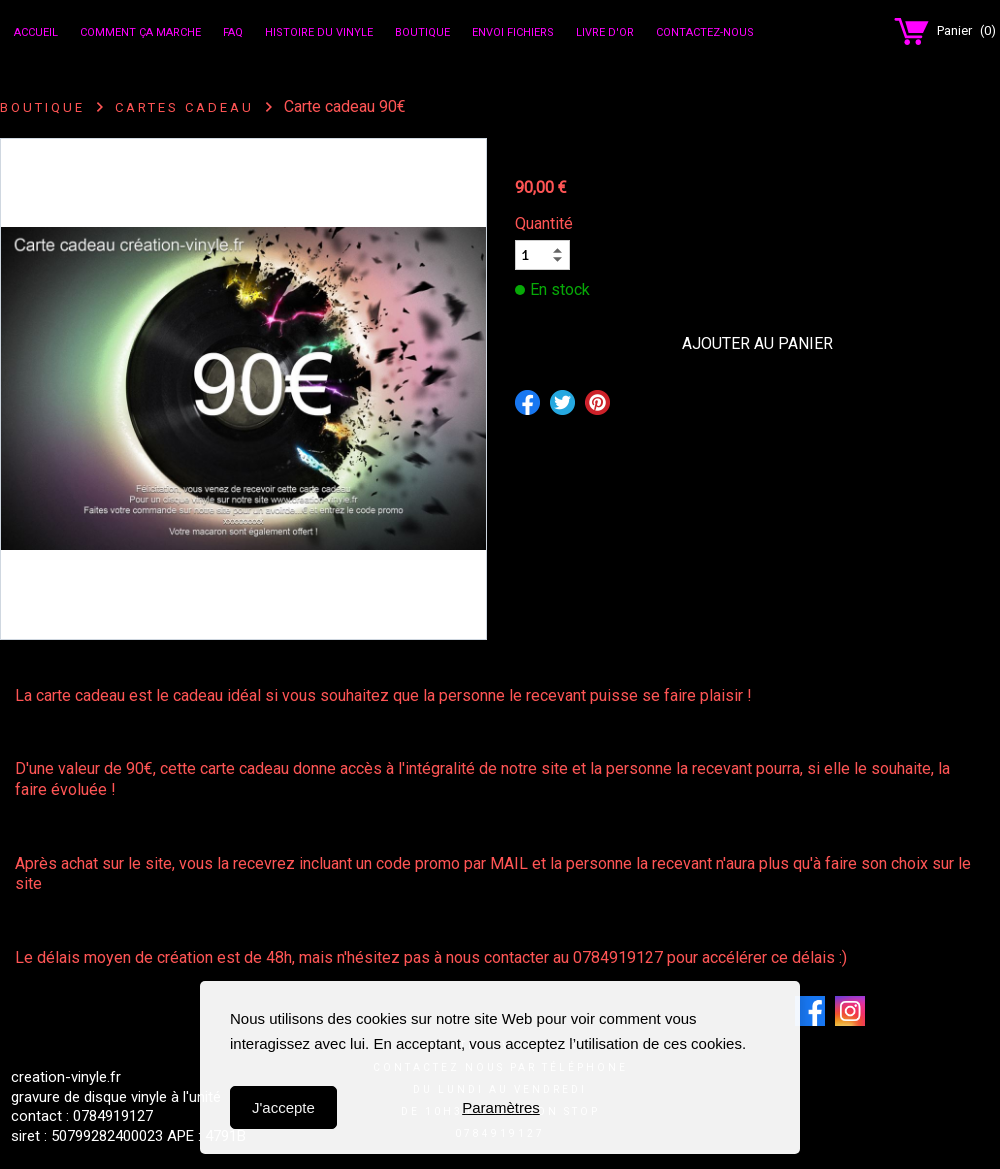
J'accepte (283, 1107)
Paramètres (501, 1107)
